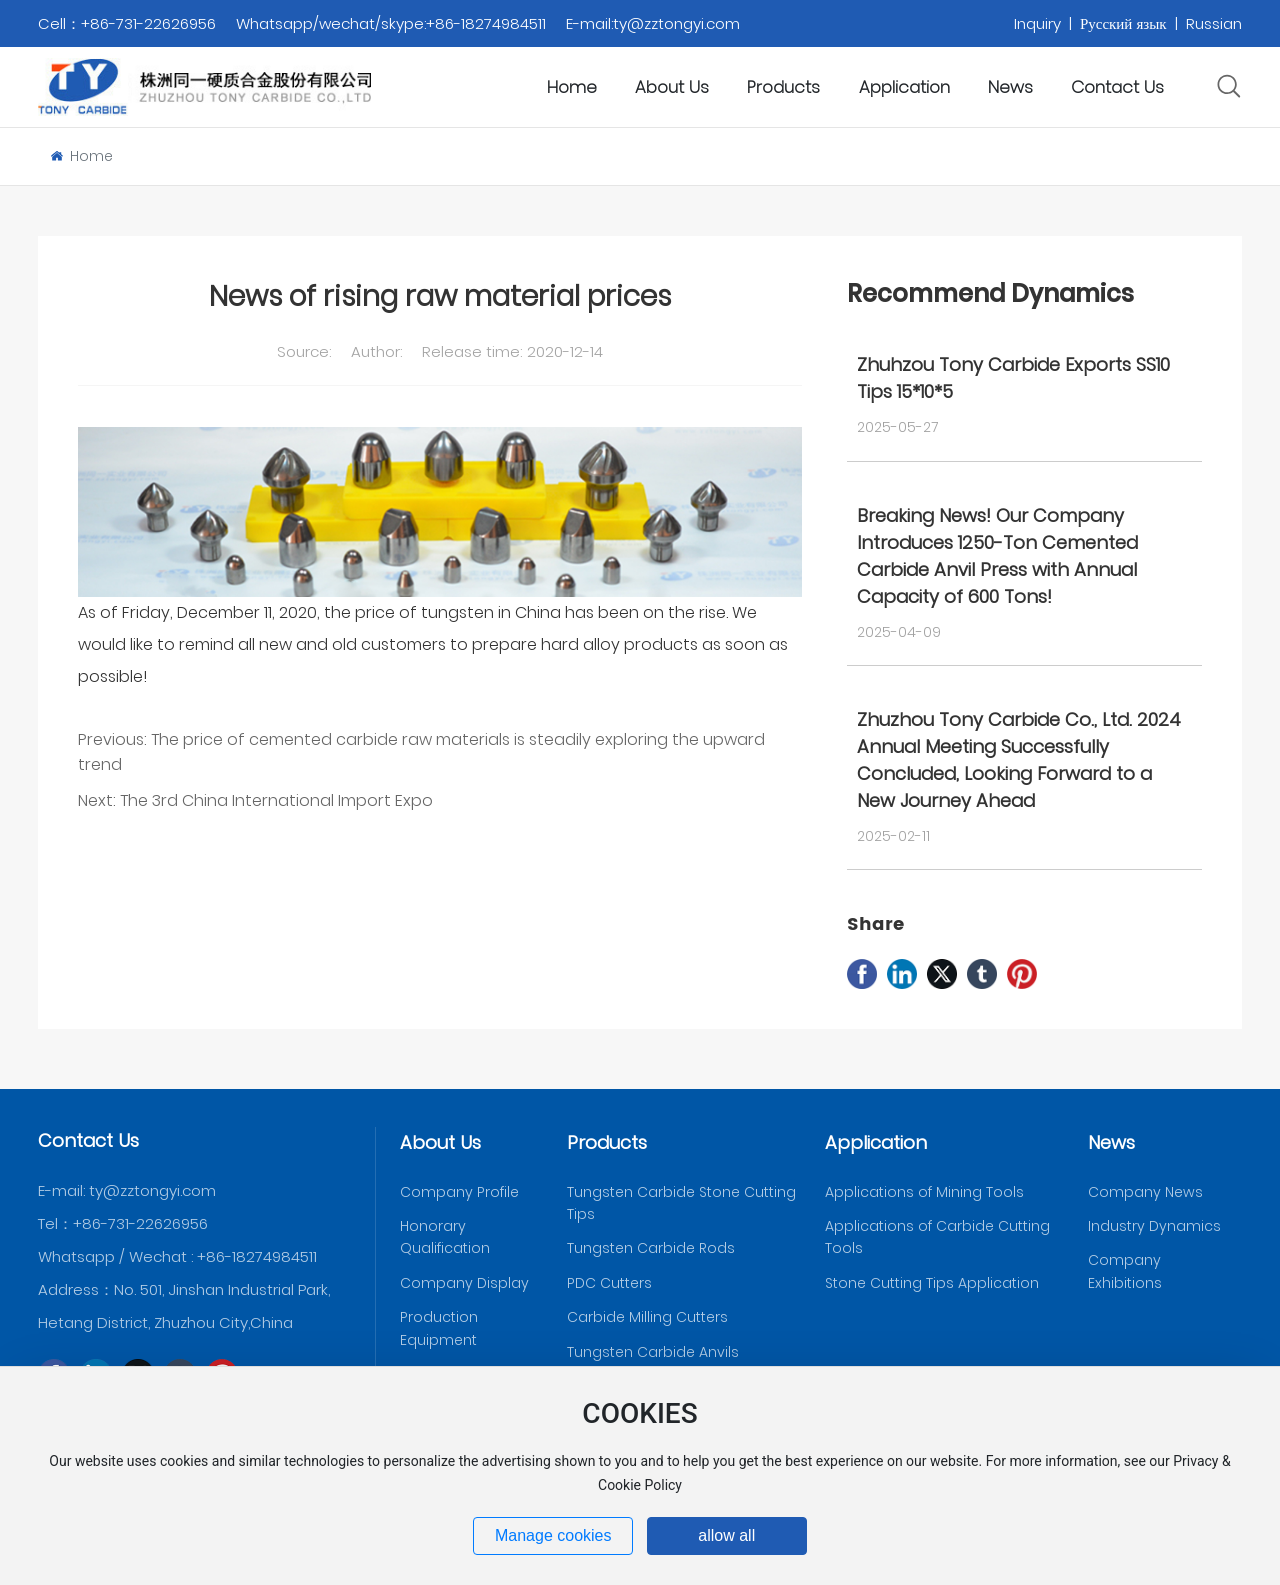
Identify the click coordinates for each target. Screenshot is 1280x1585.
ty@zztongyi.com (152, 1190)
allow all (726, 1535)
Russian (1214, 23)
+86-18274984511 (257, 1256)
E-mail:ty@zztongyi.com (653, 23)
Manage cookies (553, 1535)
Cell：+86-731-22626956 (127, 23)
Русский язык (1123, 23)
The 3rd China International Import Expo (276, 800)
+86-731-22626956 (140, 1223)
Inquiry (1039, 23)
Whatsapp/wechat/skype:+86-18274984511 (391, 23)
